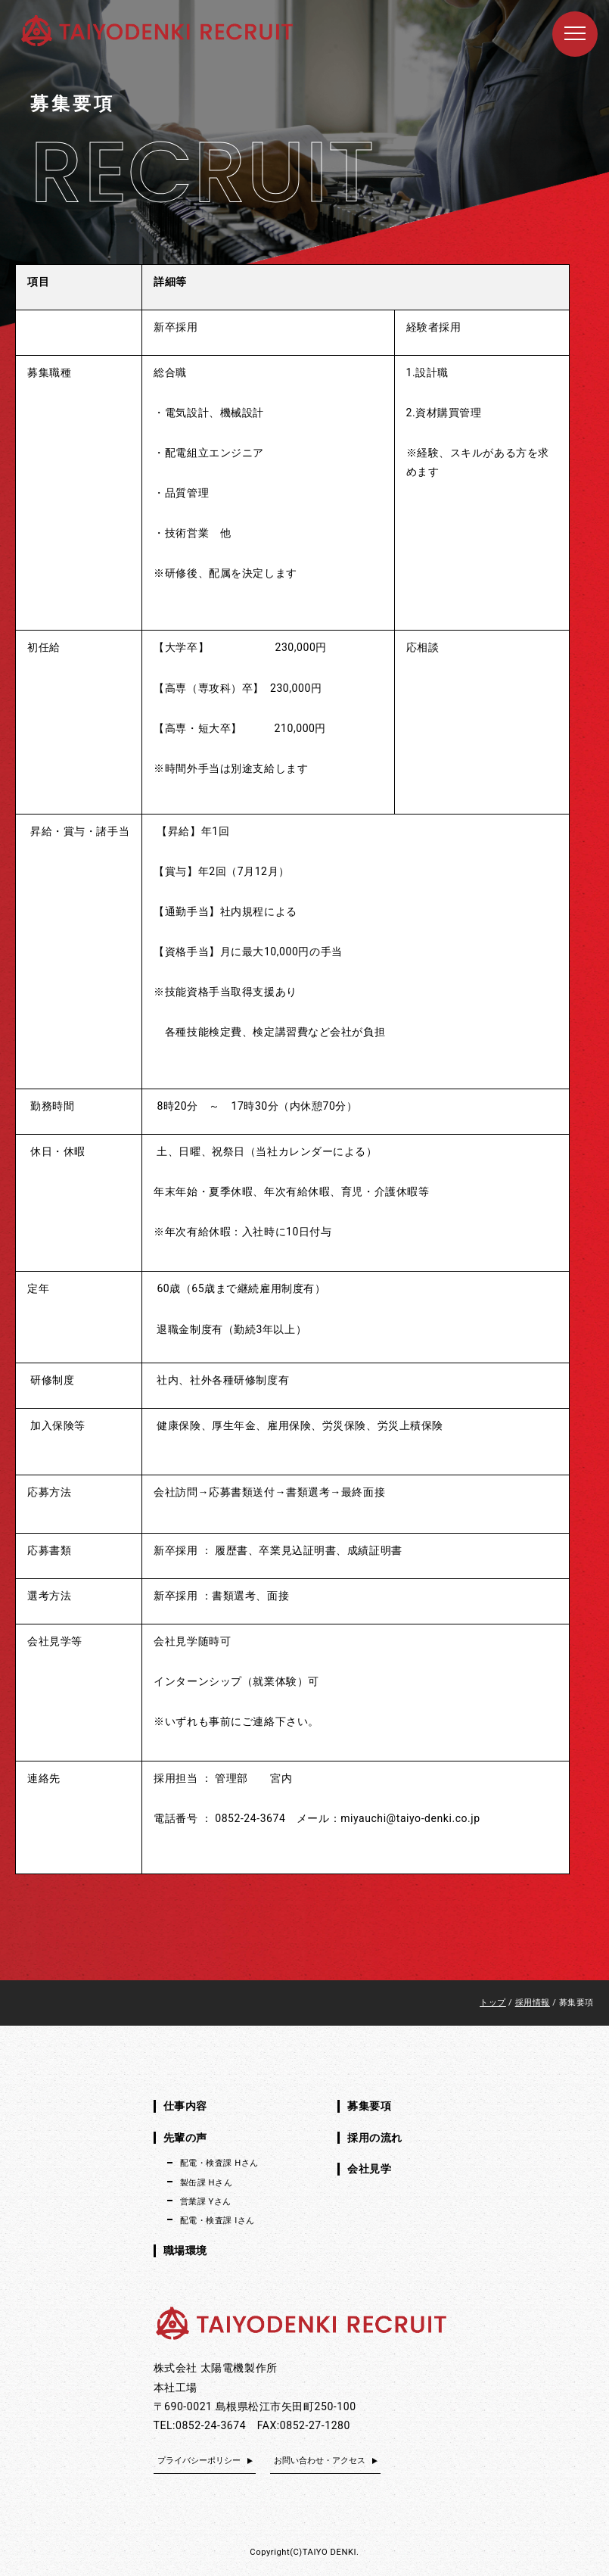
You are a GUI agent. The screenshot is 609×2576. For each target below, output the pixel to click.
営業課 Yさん (205, 2202)
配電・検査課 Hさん (219, 2163)
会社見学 (369, 2169)
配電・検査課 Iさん (217, 2221)
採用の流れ (374, 2138)
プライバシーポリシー (199, 2460)
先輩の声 (185, 2138)
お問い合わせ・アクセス (319, 2460)
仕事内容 (185, 2106)
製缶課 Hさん (206, 2183)
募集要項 (369, 2106)
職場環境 (185, 2250)
